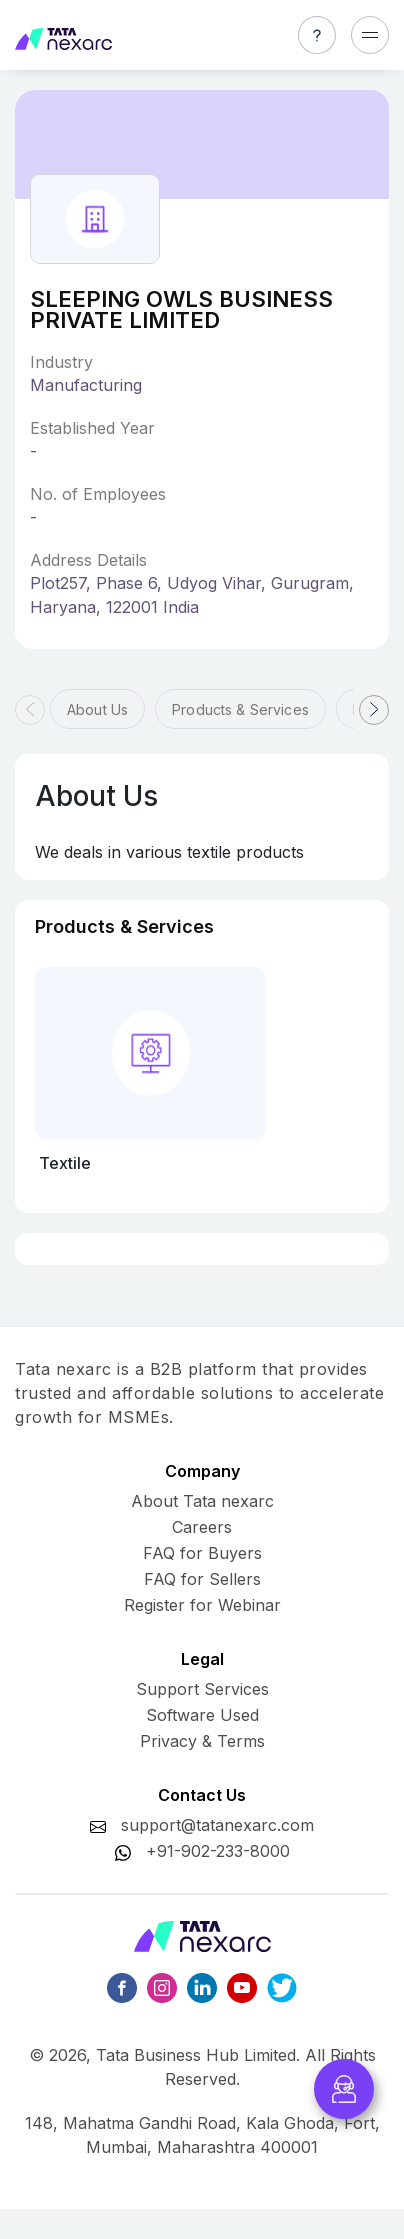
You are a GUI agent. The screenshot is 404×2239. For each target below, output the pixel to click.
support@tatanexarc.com (217, 1825)
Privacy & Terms (202, 1741)
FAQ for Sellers (202, 1579)
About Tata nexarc (202, 1501)
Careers (202, 1527)
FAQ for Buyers (202, 1553)
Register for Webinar (202, 1605)
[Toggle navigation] (370, 35)
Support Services (202, 1689)
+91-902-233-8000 (218, 1851)
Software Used (202, 1715)
